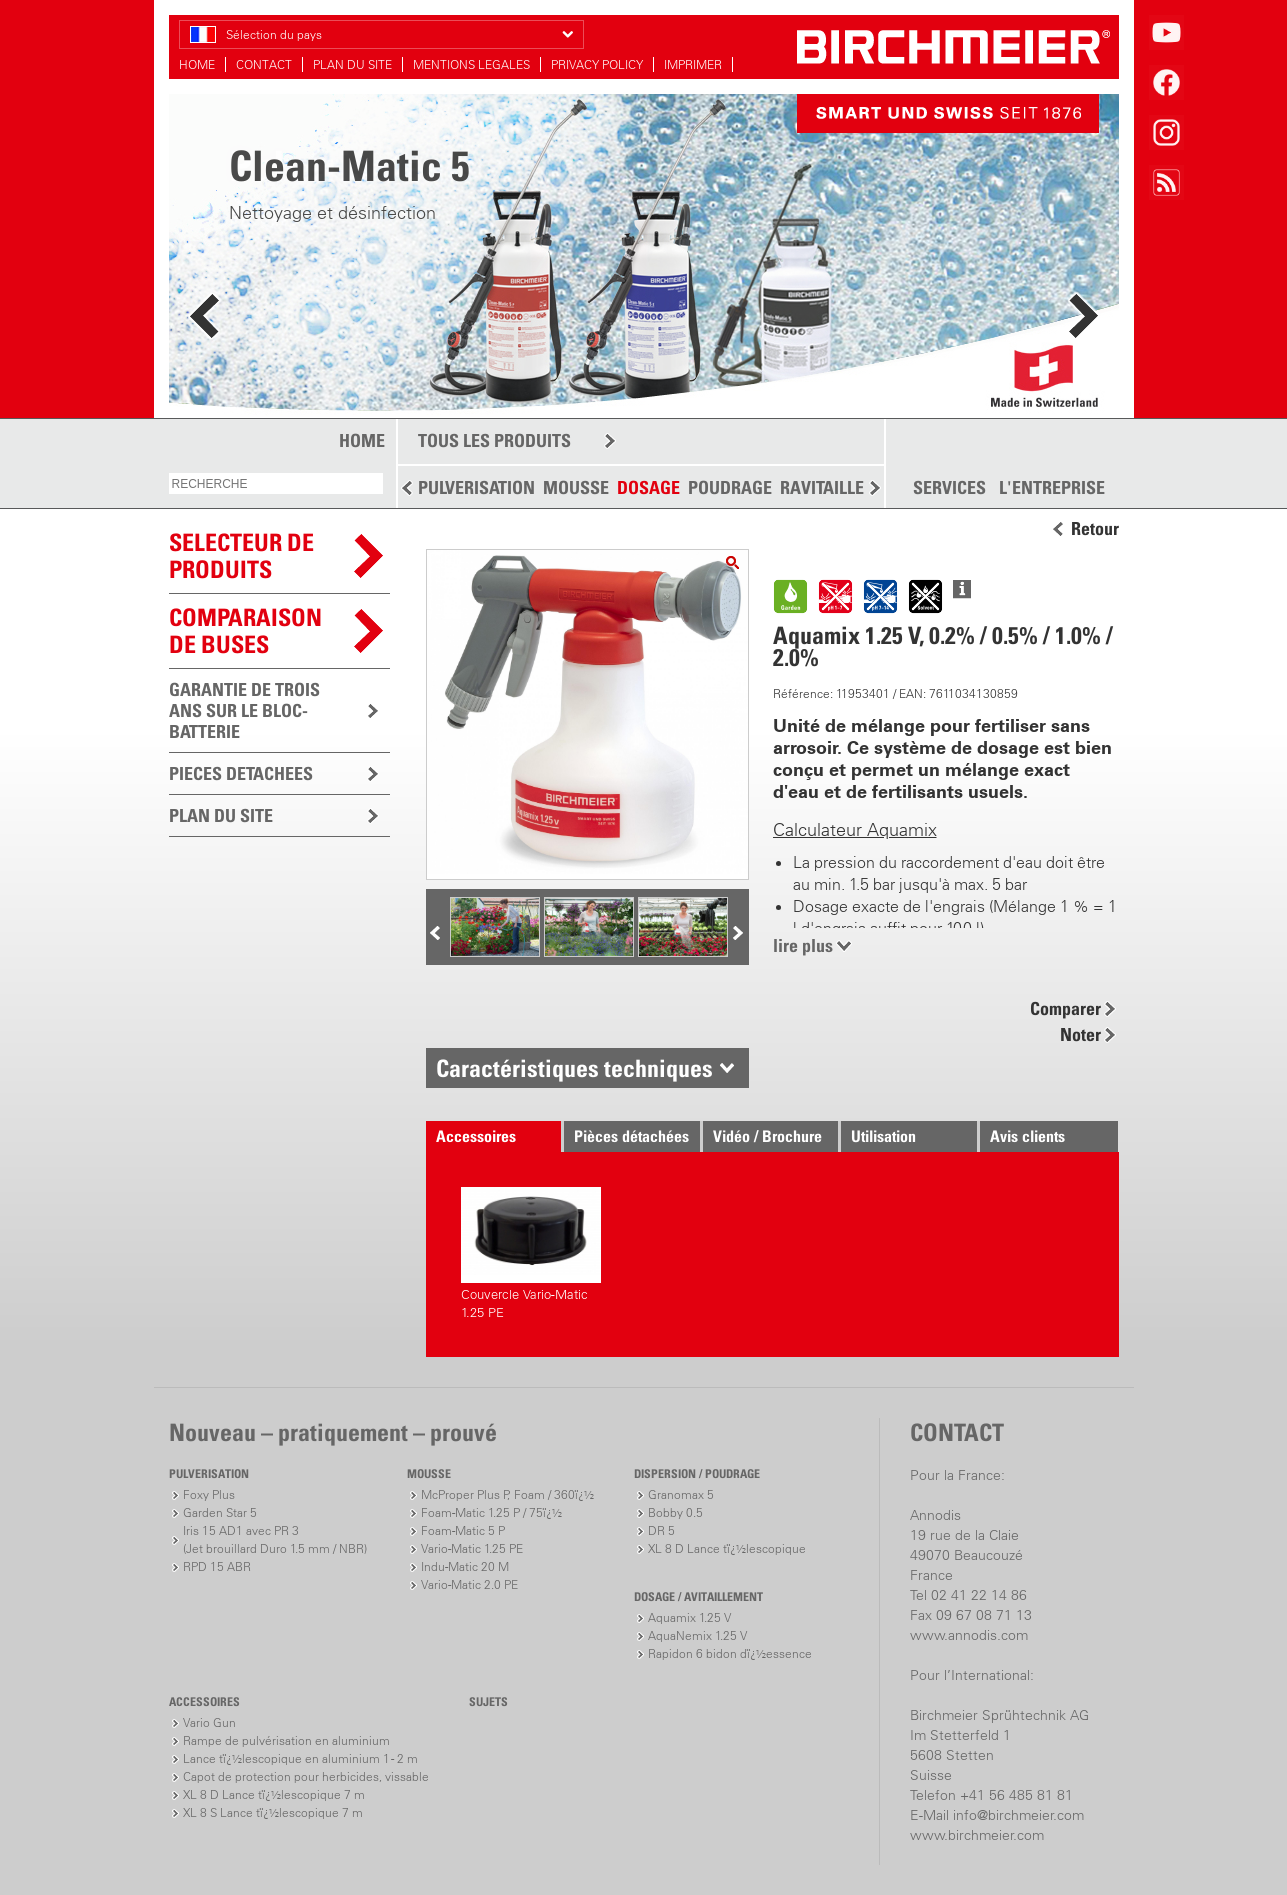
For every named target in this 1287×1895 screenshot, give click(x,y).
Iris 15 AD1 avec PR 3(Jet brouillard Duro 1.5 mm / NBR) (275, 1539)
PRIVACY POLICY (597, 64)
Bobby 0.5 (675, 1512)
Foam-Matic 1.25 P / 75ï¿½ (491, 1512)
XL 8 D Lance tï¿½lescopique (727, 1548)
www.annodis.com (969, 1635)
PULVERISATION (476, 487)
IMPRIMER (693, 64)
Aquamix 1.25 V (689, 1617)
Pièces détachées (631, 1136)
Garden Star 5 (220, 1512)
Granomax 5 (681, 1494)
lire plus (803, 945)
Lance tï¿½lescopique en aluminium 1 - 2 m (300, 1758)
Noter (1080, 1034)
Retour (1095, 529)
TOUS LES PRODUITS (494, 440)
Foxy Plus (209, 1494)
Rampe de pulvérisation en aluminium (286, 1740)
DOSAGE (648, 487)
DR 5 (661, 1530)
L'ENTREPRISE (1052, 488)
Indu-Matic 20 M (465, 1566)
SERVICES (949, 488)
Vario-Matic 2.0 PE (469, 1584)
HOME (197, 64)
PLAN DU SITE (352, 64)
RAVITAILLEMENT (844, 487)
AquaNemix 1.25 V (697, 1635)
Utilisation (883, 1136)
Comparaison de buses (245, 630)
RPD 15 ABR (217, 1566)
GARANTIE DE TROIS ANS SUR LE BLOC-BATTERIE (244, 710)
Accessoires (476, 1136)
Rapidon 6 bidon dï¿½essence (730, 1653)
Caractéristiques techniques (574, 1068)
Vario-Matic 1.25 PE (472, 1548)
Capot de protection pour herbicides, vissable (306, 1776)
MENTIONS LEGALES (471, 64)
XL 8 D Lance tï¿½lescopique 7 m (274, 1794)
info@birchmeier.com (1018, 1815)
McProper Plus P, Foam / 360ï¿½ (507, 1494)
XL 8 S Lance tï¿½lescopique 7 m (273, 1812)
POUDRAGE (730, 487)
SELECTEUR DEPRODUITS (241, 555)
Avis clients (1027, 1136)
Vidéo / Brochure (767, 1136)
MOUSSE (576, 487)
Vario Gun (209, 1722)
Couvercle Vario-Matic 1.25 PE (531, 1253)
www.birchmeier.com (977, 1835)
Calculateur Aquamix (855, 830)
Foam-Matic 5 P (463, 1530)
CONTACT (264, 64)
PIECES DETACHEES (241, 773)
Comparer (1065, 1008)
